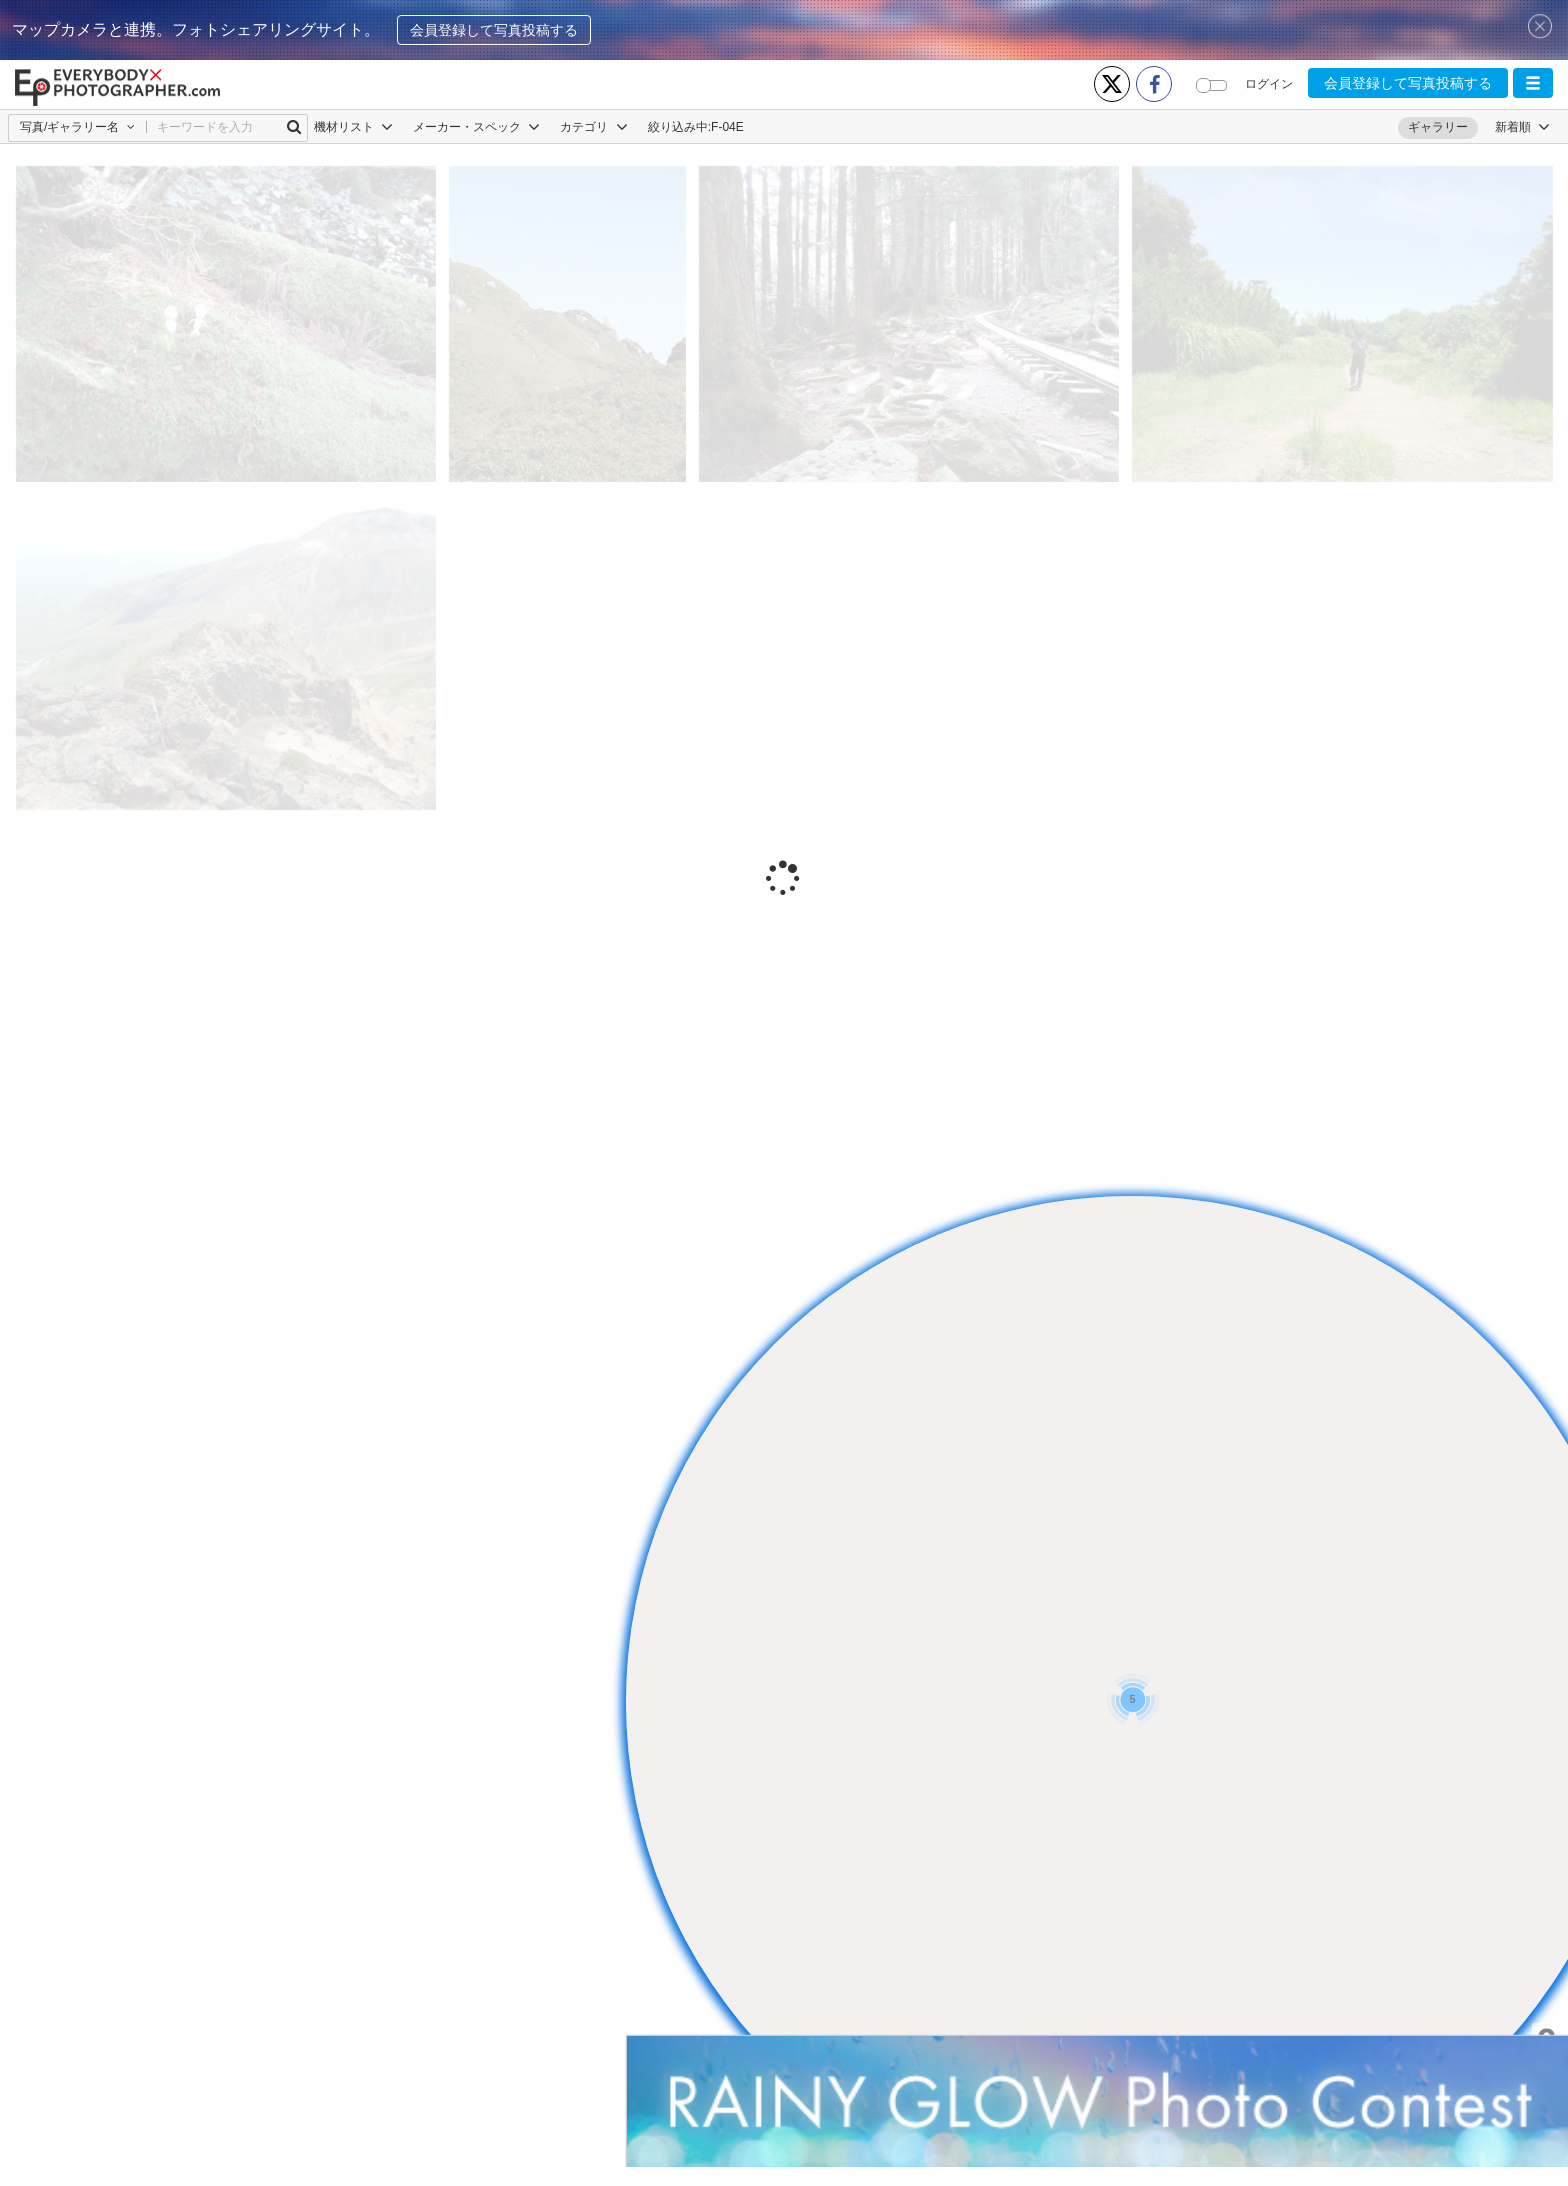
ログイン (1269, 84)
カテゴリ (593, 127)
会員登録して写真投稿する (494, 30)
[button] (1533, 83)
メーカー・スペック (476, 127)
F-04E (727, 127)
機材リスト (353, 127)
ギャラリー (1438, 127)
